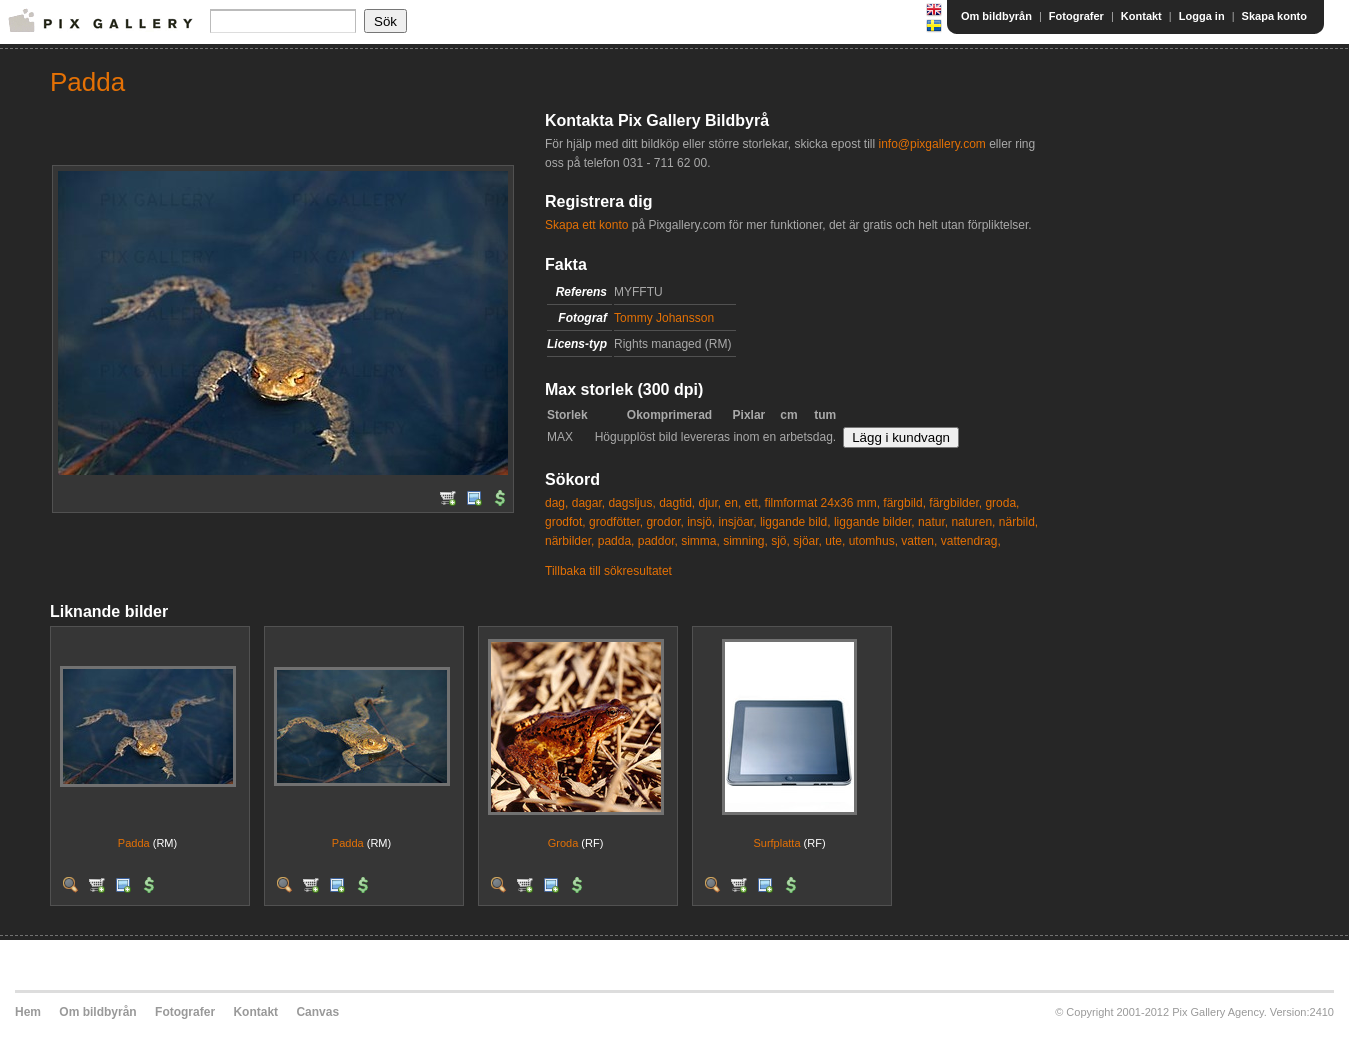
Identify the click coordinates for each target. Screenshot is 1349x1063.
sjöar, (807, 541)
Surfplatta (776, 843)
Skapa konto (1274, 16)
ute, (835, 541)
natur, (933, 522)
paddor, (658, 541)
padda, (616, 541)
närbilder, (569, 541)
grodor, (664, 522)
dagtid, (677, 503)
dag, (556, 503)
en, (733, 503)
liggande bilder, (874, 522)
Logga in (1202, 16)
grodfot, (565, 522)
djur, (710, 503)
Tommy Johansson (664, 318)
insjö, (701, 522)
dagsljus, (631, 503)
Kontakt (1141, 16)
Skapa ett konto (586, 225)
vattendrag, (971, 541)
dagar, (588, 503)
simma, (700, 541)
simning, (745, 541)
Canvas (317, 1012)
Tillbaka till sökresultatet (608, 571)
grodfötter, (616, 522)
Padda (134, 843)
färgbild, (904, 503)
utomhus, (873, 541)
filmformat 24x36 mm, (822, 503)
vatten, (919, 541)
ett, (753, 503)
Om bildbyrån (996, 16)
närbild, (1018, 522)
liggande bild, (795, 522)
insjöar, (738, 522)
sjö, (780, 541)
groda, (1002, 503)
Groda (563, 843)
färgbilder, (955, 503)
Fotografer (1076, 16)
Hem (28, 1012)
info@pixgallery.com (931, 144)
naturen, (973, 522)
